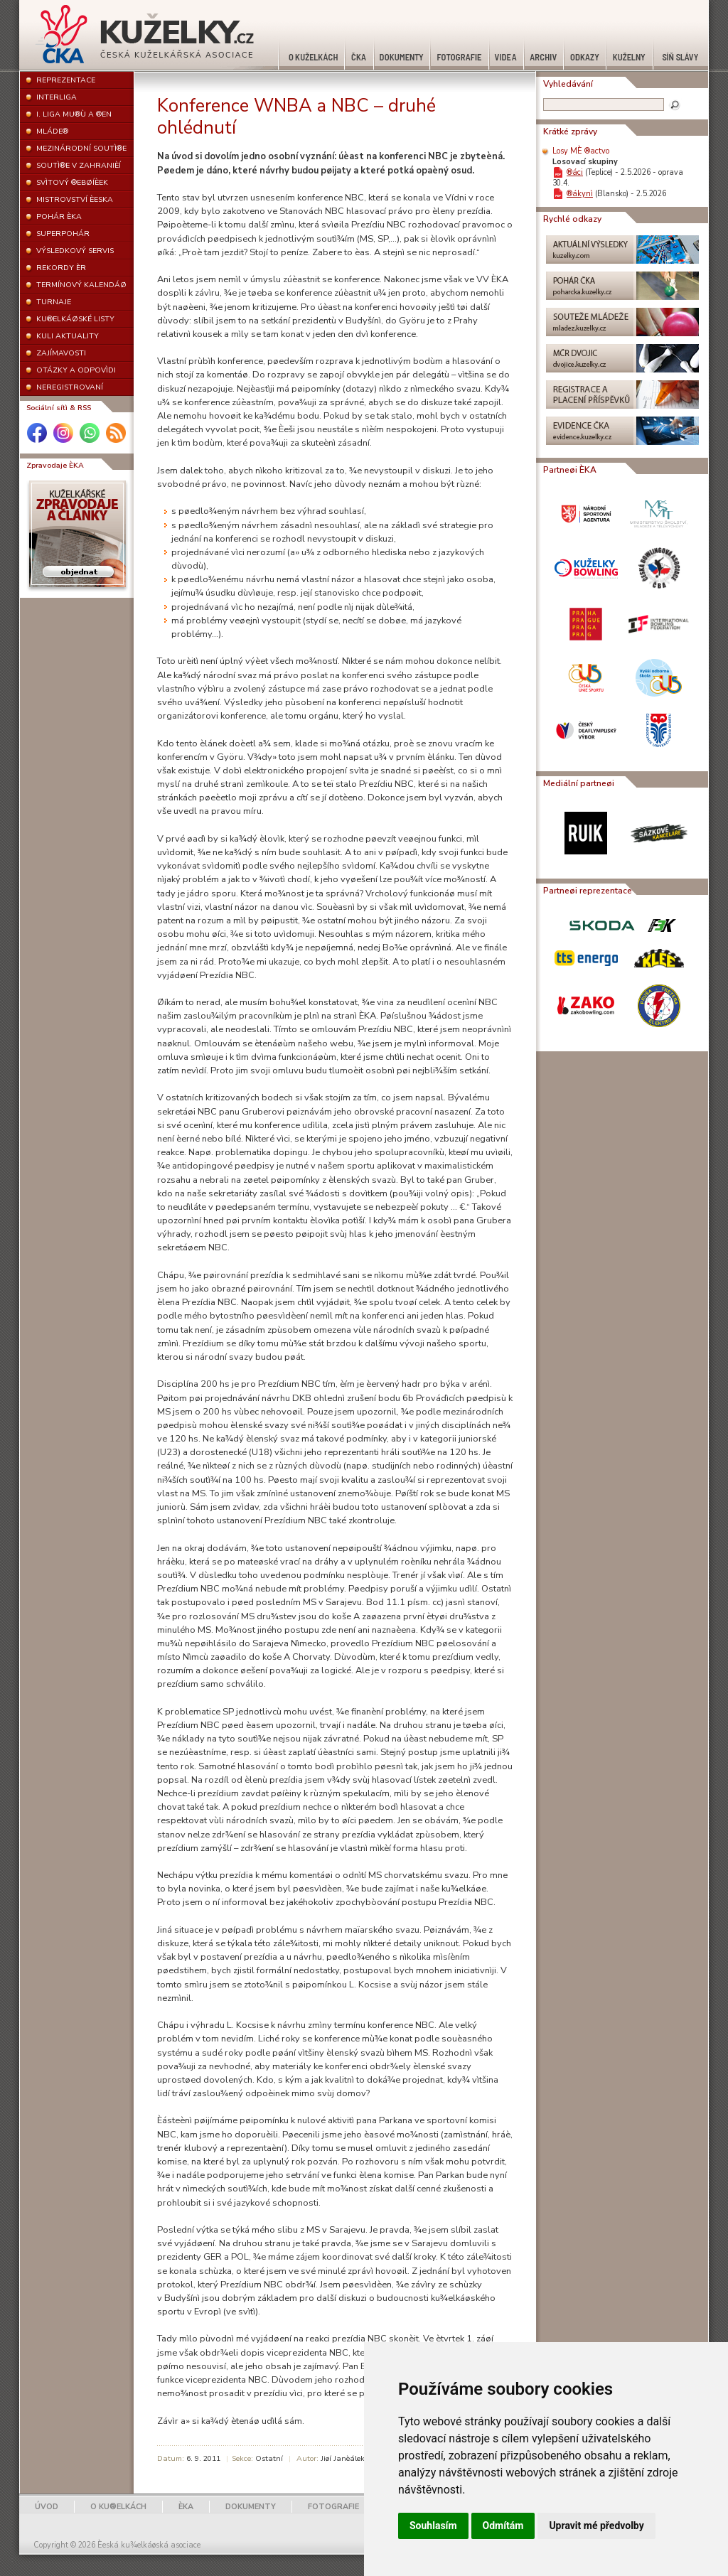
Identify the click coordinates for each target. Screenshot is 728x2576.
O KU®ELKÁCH (118, 2506)
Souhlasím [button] (433, 2525)
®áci (575, 172)
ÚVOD (46, 2506)
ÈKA (185, 2506)
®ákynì (580, 193)
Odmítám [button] (503, 2525)
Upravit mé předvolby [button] (596, 2525)
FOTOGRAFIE (333, 2506)
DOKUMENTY (250, 2506)
